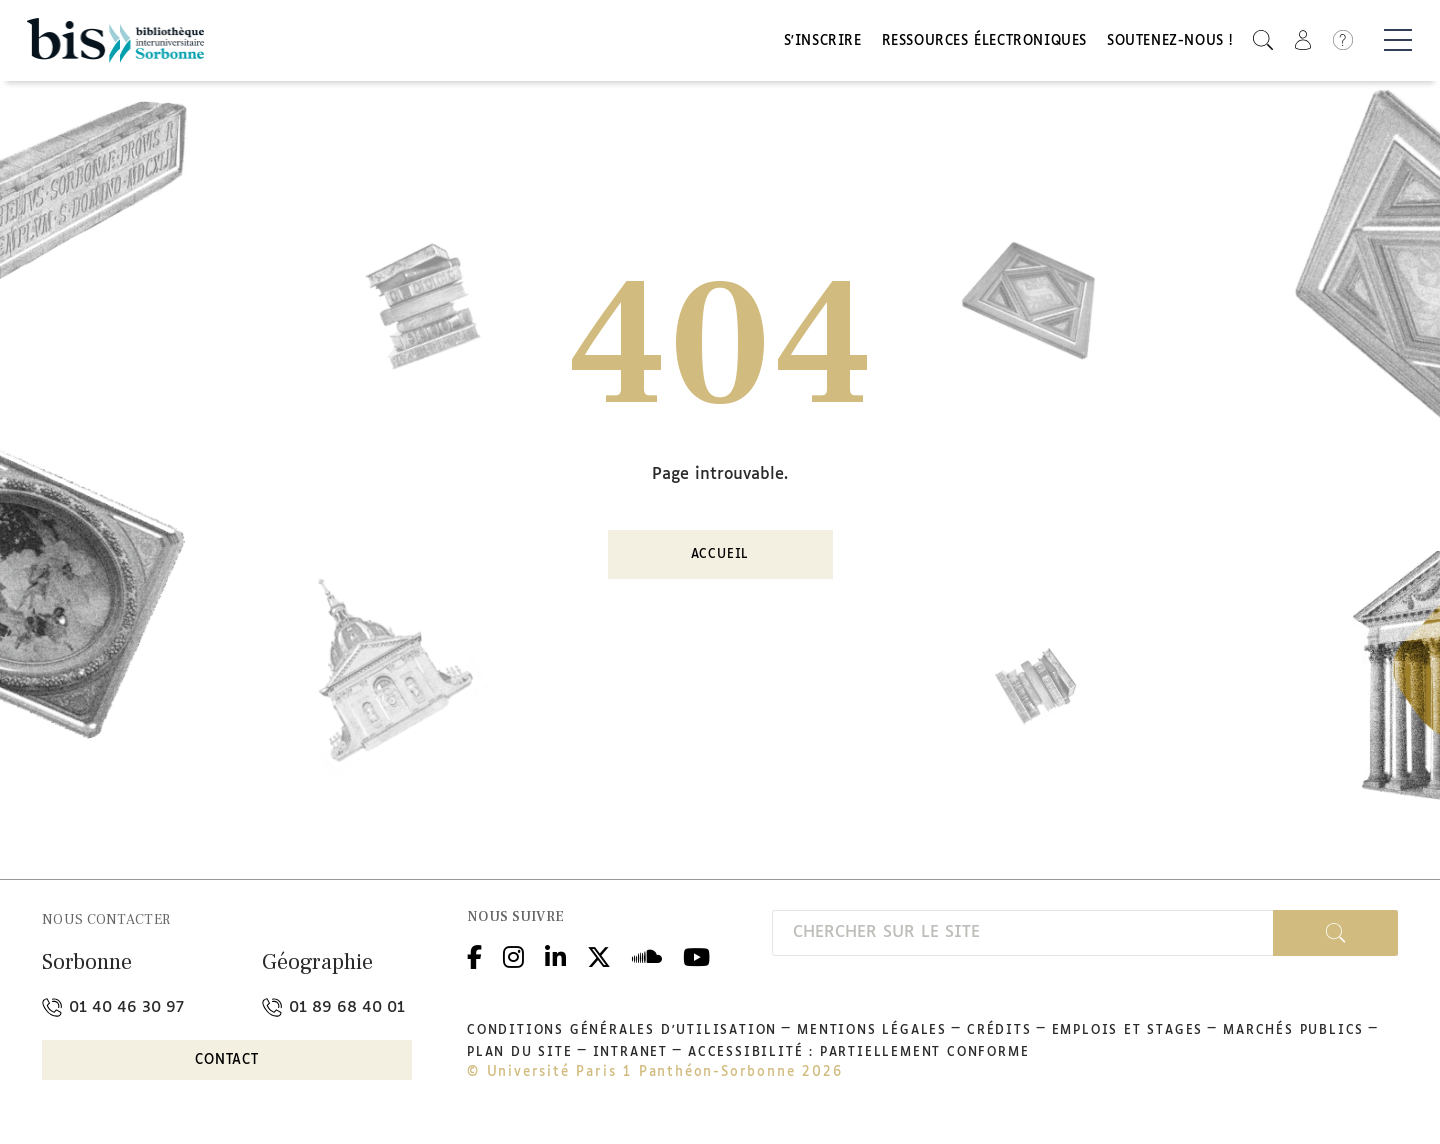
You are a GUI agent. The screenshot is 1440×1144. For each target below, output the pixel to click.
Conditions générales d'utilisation (622, 1031)
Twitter (599, 955)
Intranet (630, 1053)
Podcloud (647, 955)
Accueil (720, 556)
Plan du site (520, 1053)
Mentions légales (872, 1031)
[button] (1263, 40)
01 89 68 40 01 (333, 1007)
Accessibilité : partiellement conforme (858, 1053)
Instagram (513, 955)
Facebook (474, 955)
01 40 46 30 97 (113, 1007)
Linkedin (555, 955)
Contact (227, 1061)
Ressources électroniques (984, 42)
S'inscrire (823, 42)
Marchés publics (1293, 1031)
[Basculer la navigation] (1398, 41)
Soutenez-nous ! (1170, 42)
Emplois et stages (1128, 1031)
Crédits (999, 1031)
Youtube (696, 955)
